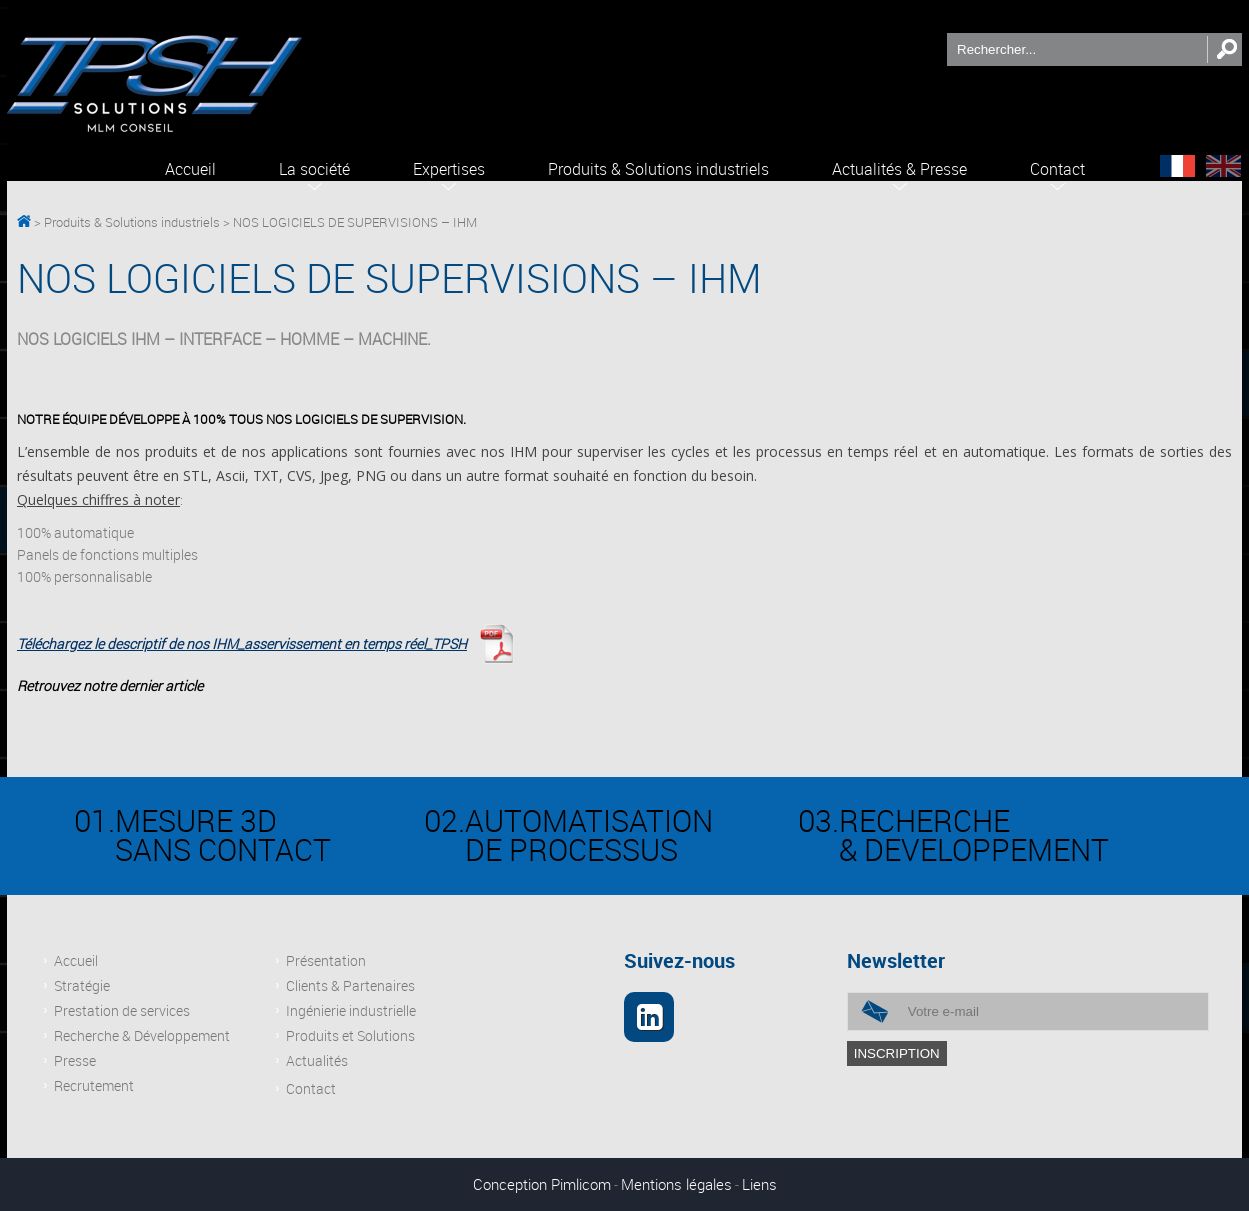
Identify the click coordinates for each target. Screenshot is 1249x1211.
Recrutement (94, 1085)
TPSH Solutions (24, 223)
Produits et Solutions (350, 1035)
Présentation (326, 960)
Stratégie (82, 985)
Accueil (190, 169)
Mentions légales (676, 1184)
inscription (897, 1053)
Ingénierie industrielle (351, 1010)
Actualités (317, 1060)
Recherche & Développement (142, 1035)
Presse (75, 1060)
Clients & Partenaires (350, 985)
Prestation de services (122, 1010)
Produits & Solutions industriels (658, 169)
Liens (759, 1184)
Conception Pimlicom (542, 1184)
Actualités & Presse (899, 169)
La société (314, 169)
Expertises (449, 169)
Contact (1057, 169)
